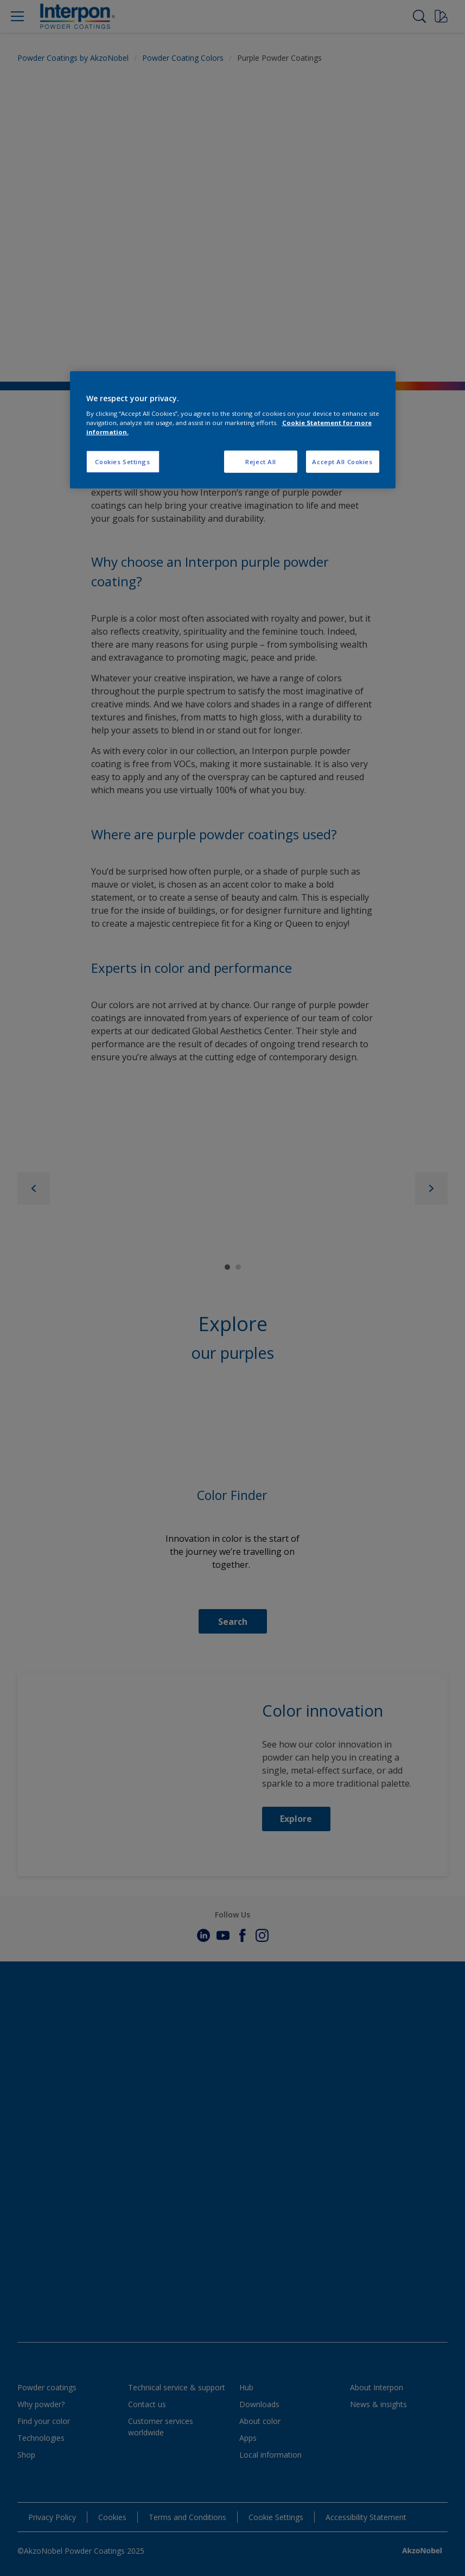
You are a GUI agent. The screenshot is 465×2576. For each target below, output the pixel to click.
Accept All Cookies (342, 461)
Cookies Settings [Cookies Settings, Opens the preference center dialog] (122, 461)
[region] (233, 430)
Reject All (260, 461)
